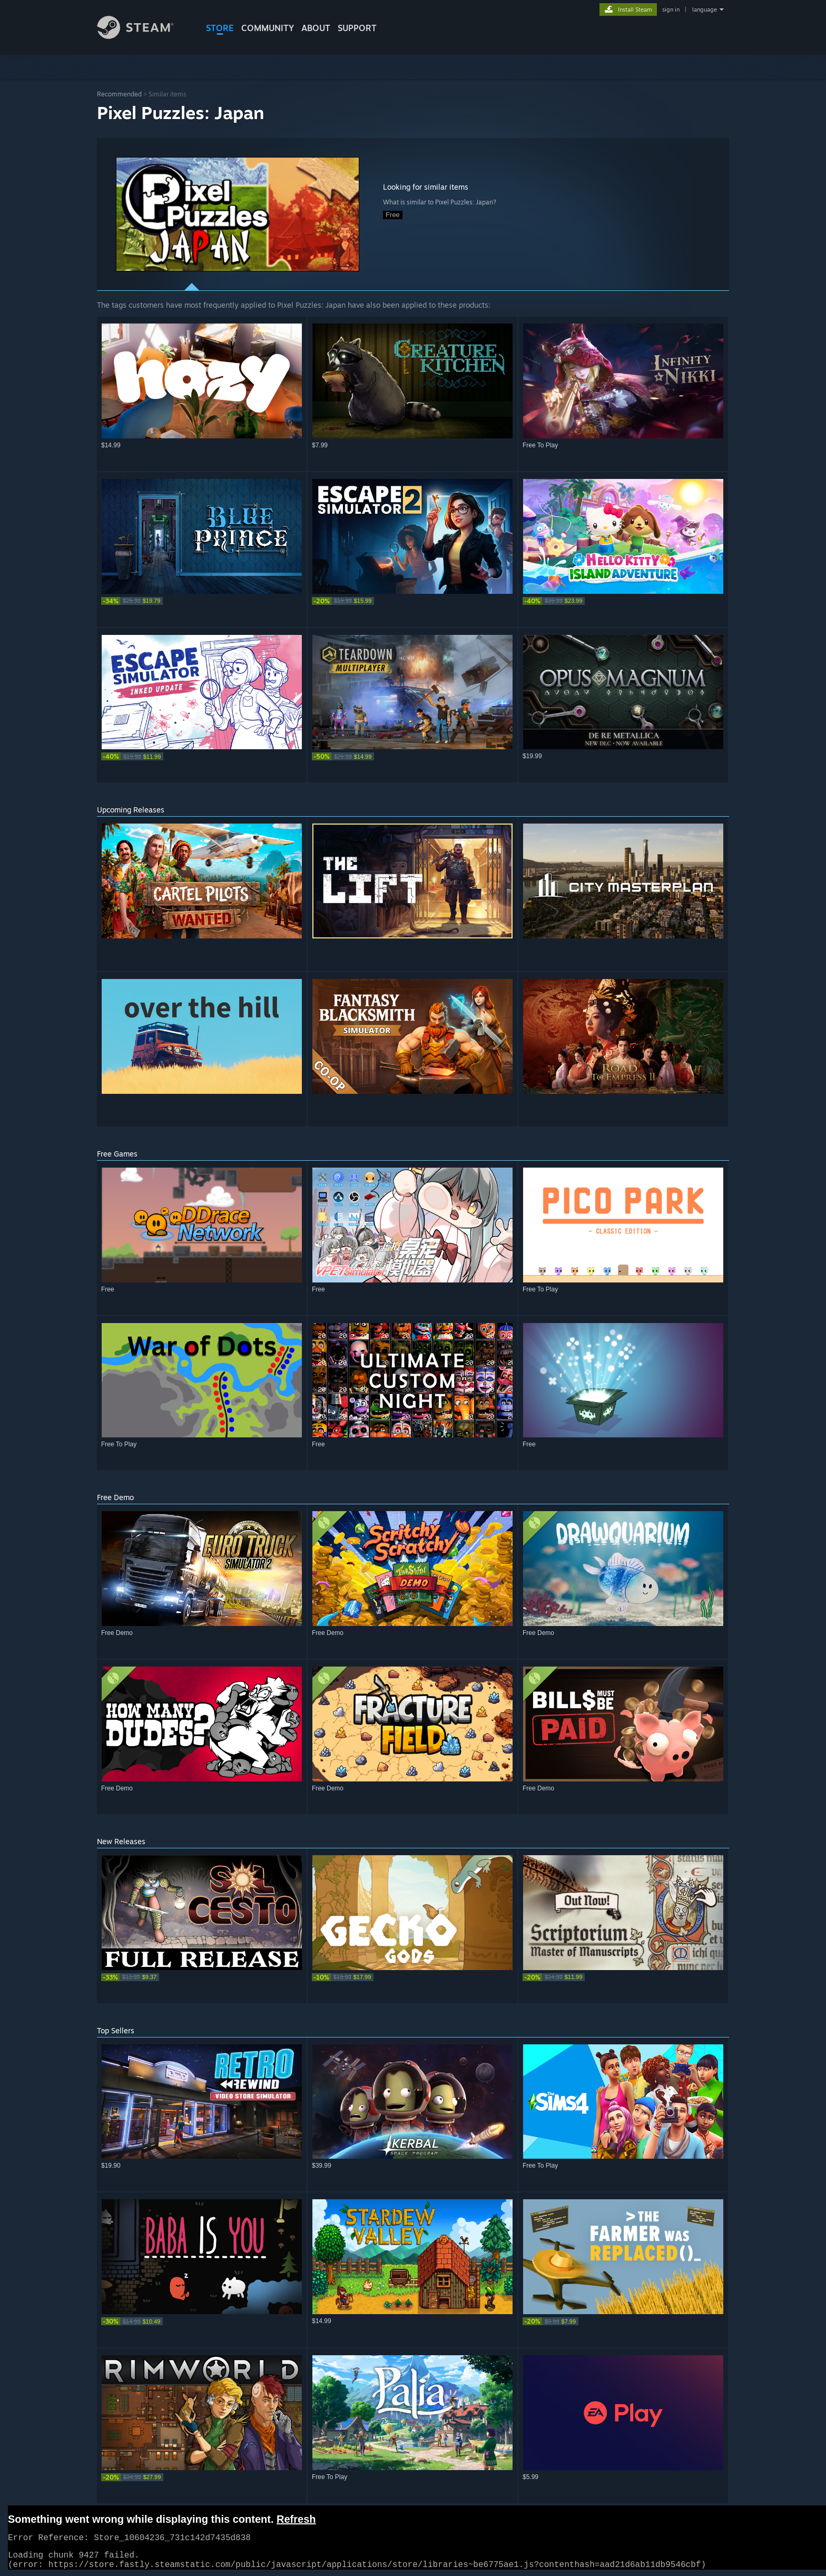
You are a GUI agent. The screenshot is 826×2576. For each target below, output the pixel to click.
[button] (237, 214)
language (704, 9)
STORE (220, 28)
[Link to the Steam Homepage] (143, 36)
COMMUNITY (267, 28)
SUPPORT (357, 28)
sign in (671, 9)
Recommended (119, 94)
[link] (201, 601)
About (315, 28)
